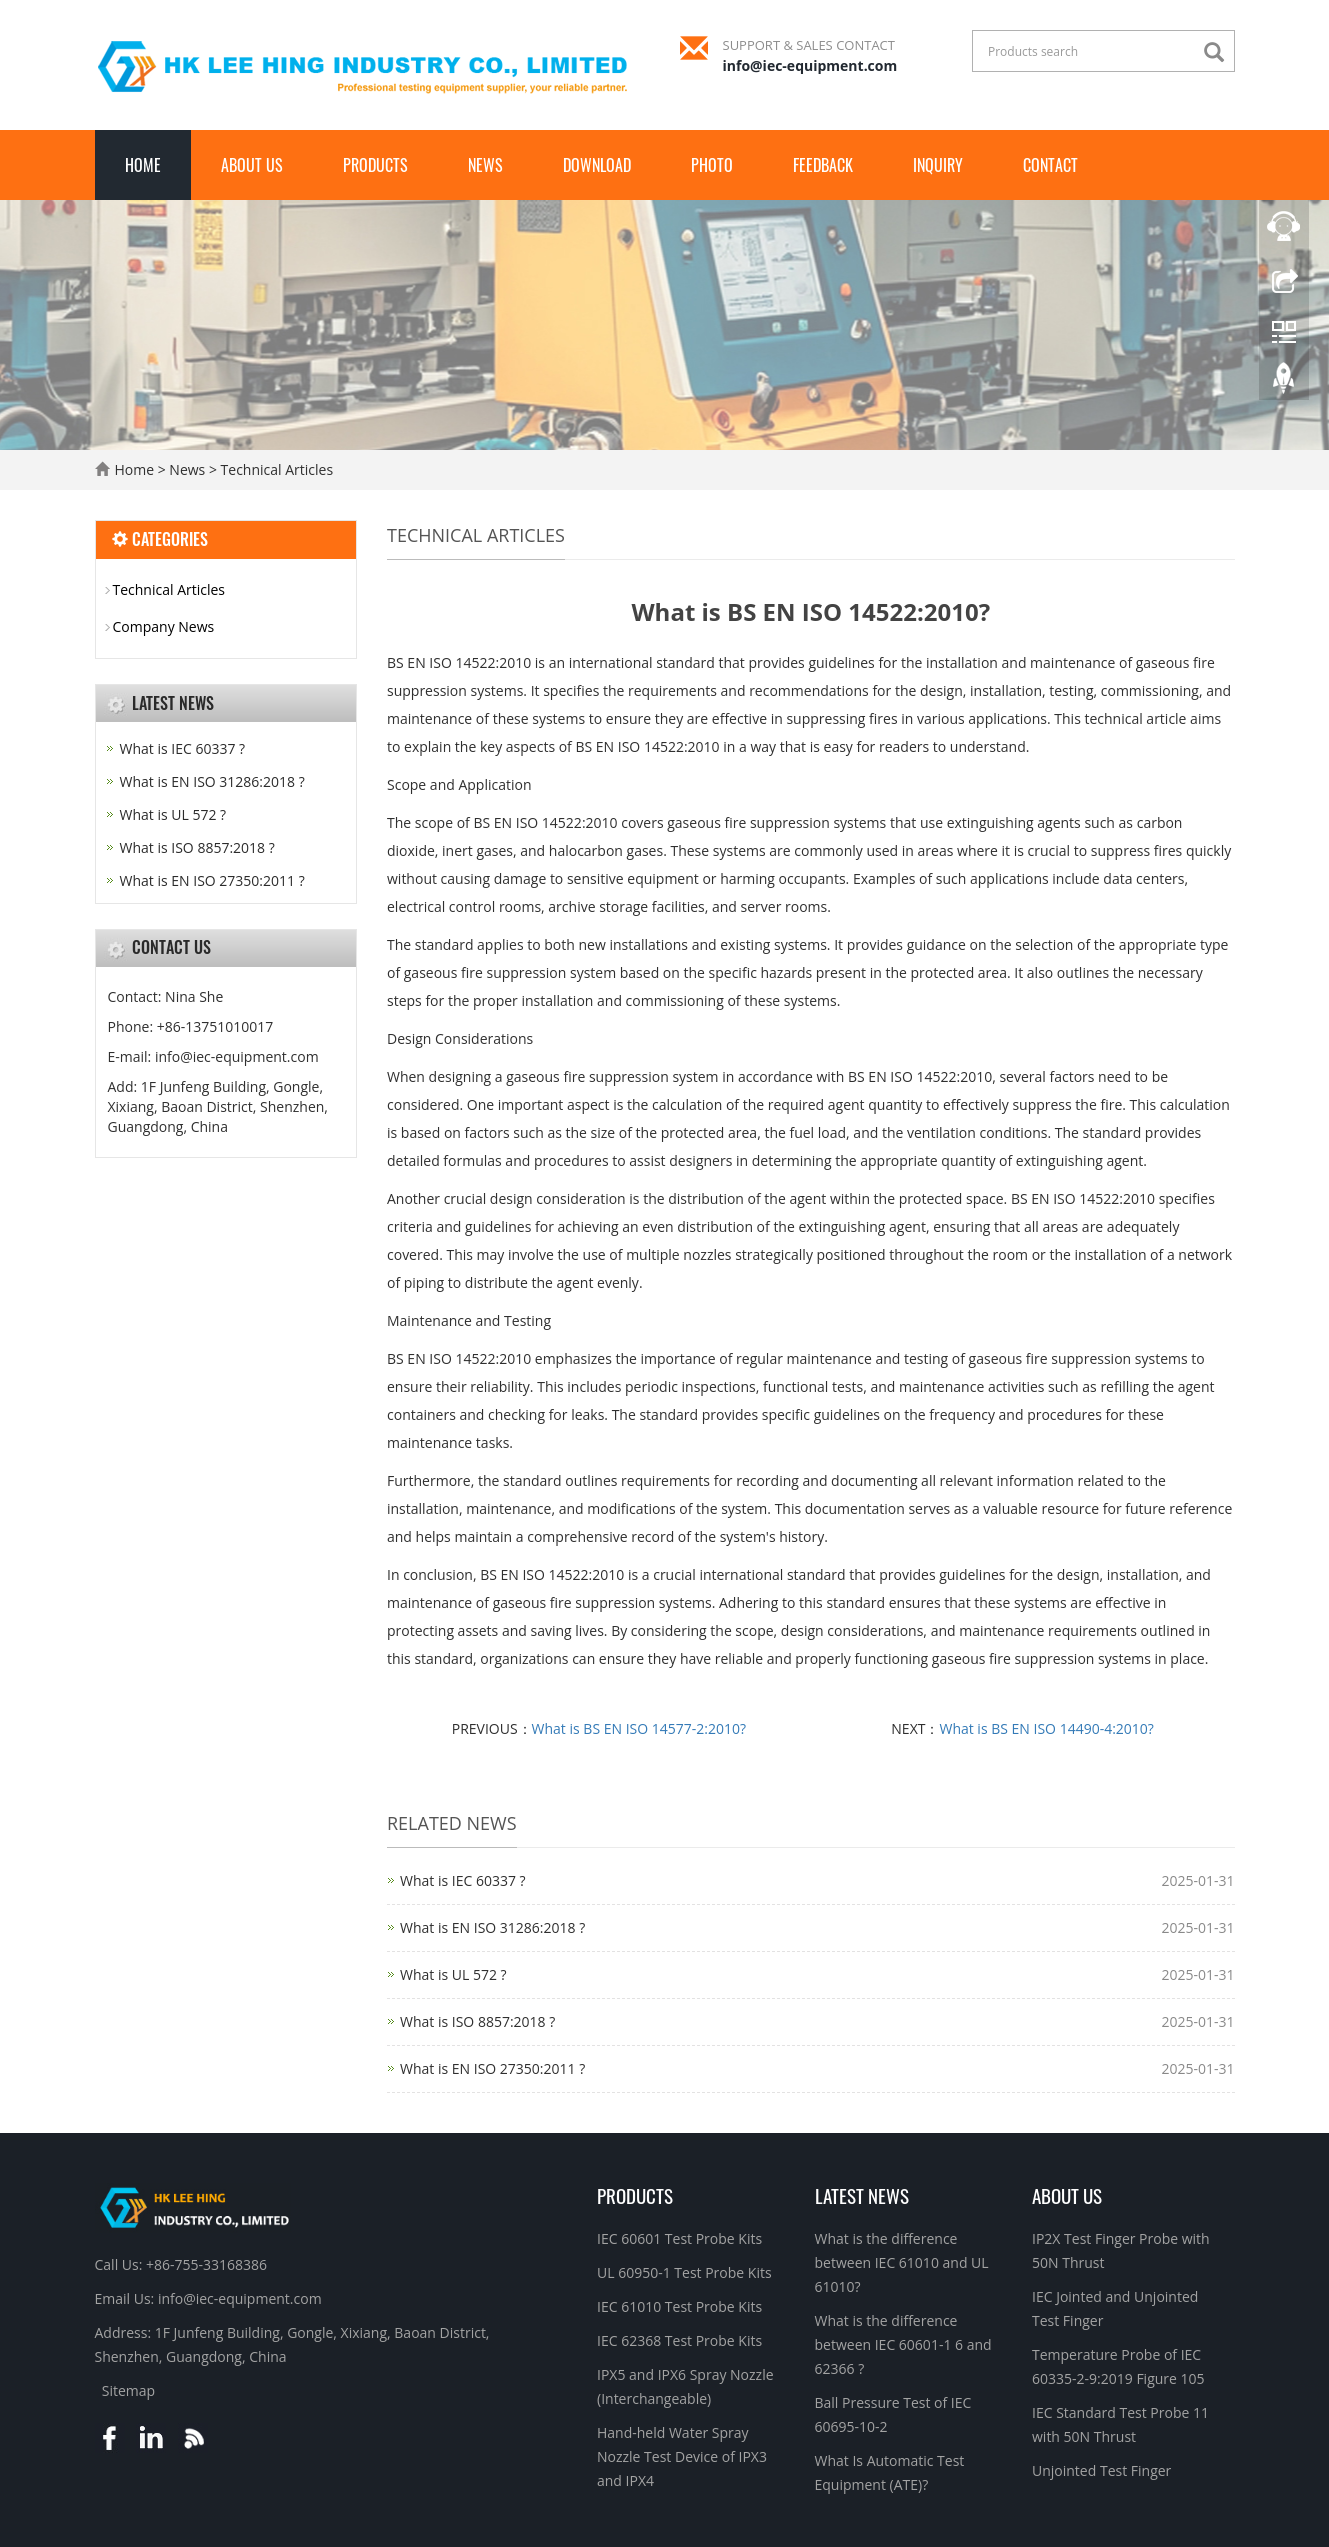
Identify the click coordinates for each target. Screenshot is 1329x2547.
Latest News (862, 2195)
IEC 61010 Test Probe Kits (679, 2306)
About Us (252, 165)
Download (597, 165)
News (485, 165)
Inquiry (938, 165)
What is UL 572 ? (453, 1974)
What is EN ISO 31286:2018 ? (492, 1927)
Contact (1050, 165)
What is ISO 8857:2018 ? (477, 2021)
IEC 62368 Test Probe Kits (679, 2340)
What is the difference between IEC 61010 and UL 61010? (902, 2262)
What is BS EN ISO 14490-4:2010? (1046, 1728)
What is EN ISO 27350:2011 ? (492, 2068)
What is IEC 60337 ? (463, 1880)
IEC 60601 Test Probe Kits (679, 2238)
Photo (712, 165)
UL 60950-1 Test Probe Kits (684, 2272)
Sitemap (128, 2390)
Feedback (823, 165)
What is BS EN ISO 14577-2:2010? (639, 1728)
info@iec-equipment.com (810, 65)
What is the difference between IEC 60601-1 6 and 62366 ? (903, 2344)
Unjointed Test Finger (1101, 2470)
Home (143, 165)
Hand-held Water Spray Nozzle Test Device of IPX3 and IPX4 (682, 2456)
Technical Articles (275, 469)
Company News (164, 626)
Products (375, 165)
